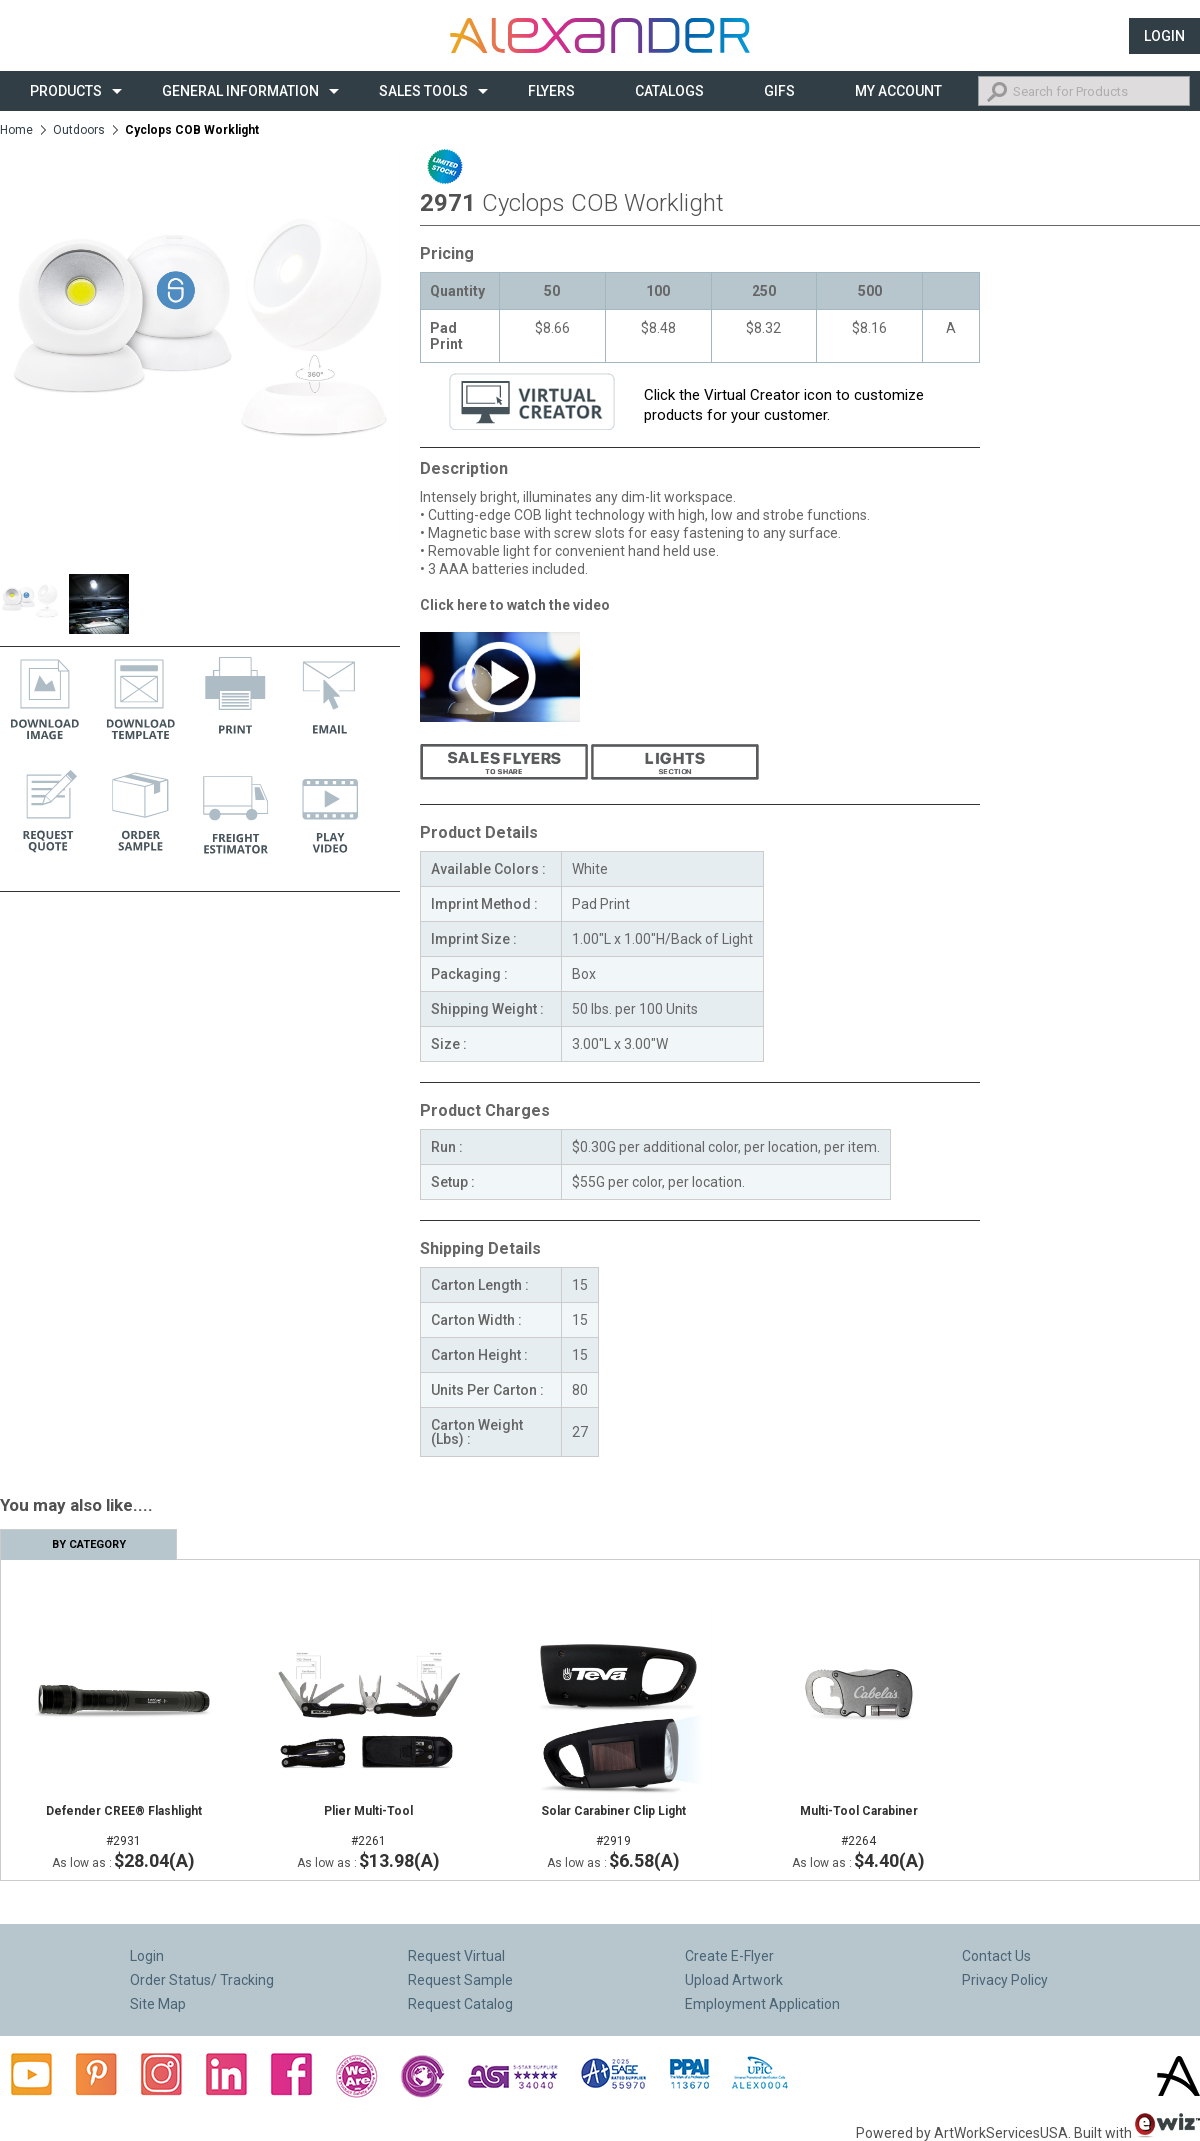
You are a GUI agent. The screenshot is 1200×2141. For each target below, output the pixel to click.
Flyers (551, 91)
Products (66, 91)
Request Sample (460, 1980)
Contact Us (996, 1956)
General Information (240, 91)
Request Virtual (456, 1956)
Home (16, 130)
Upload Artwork (734, 1980)
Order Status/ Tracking (202, 1980)
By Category (89, 1544)
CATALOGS (669, 91)
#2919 (613, 1826)
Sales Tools (423, 91)
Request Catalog (460, 2004)
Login (1164, 36)
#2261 (368, 1826)
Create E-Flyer (729, 1956)
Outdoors (79, 130)
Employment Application (762, 2004)
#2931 (123, 1826)
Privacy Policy (1005, 1980)
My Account (898, 91)
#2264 (858, 1826)
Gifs (779, 91)
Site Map (158, 2004)
